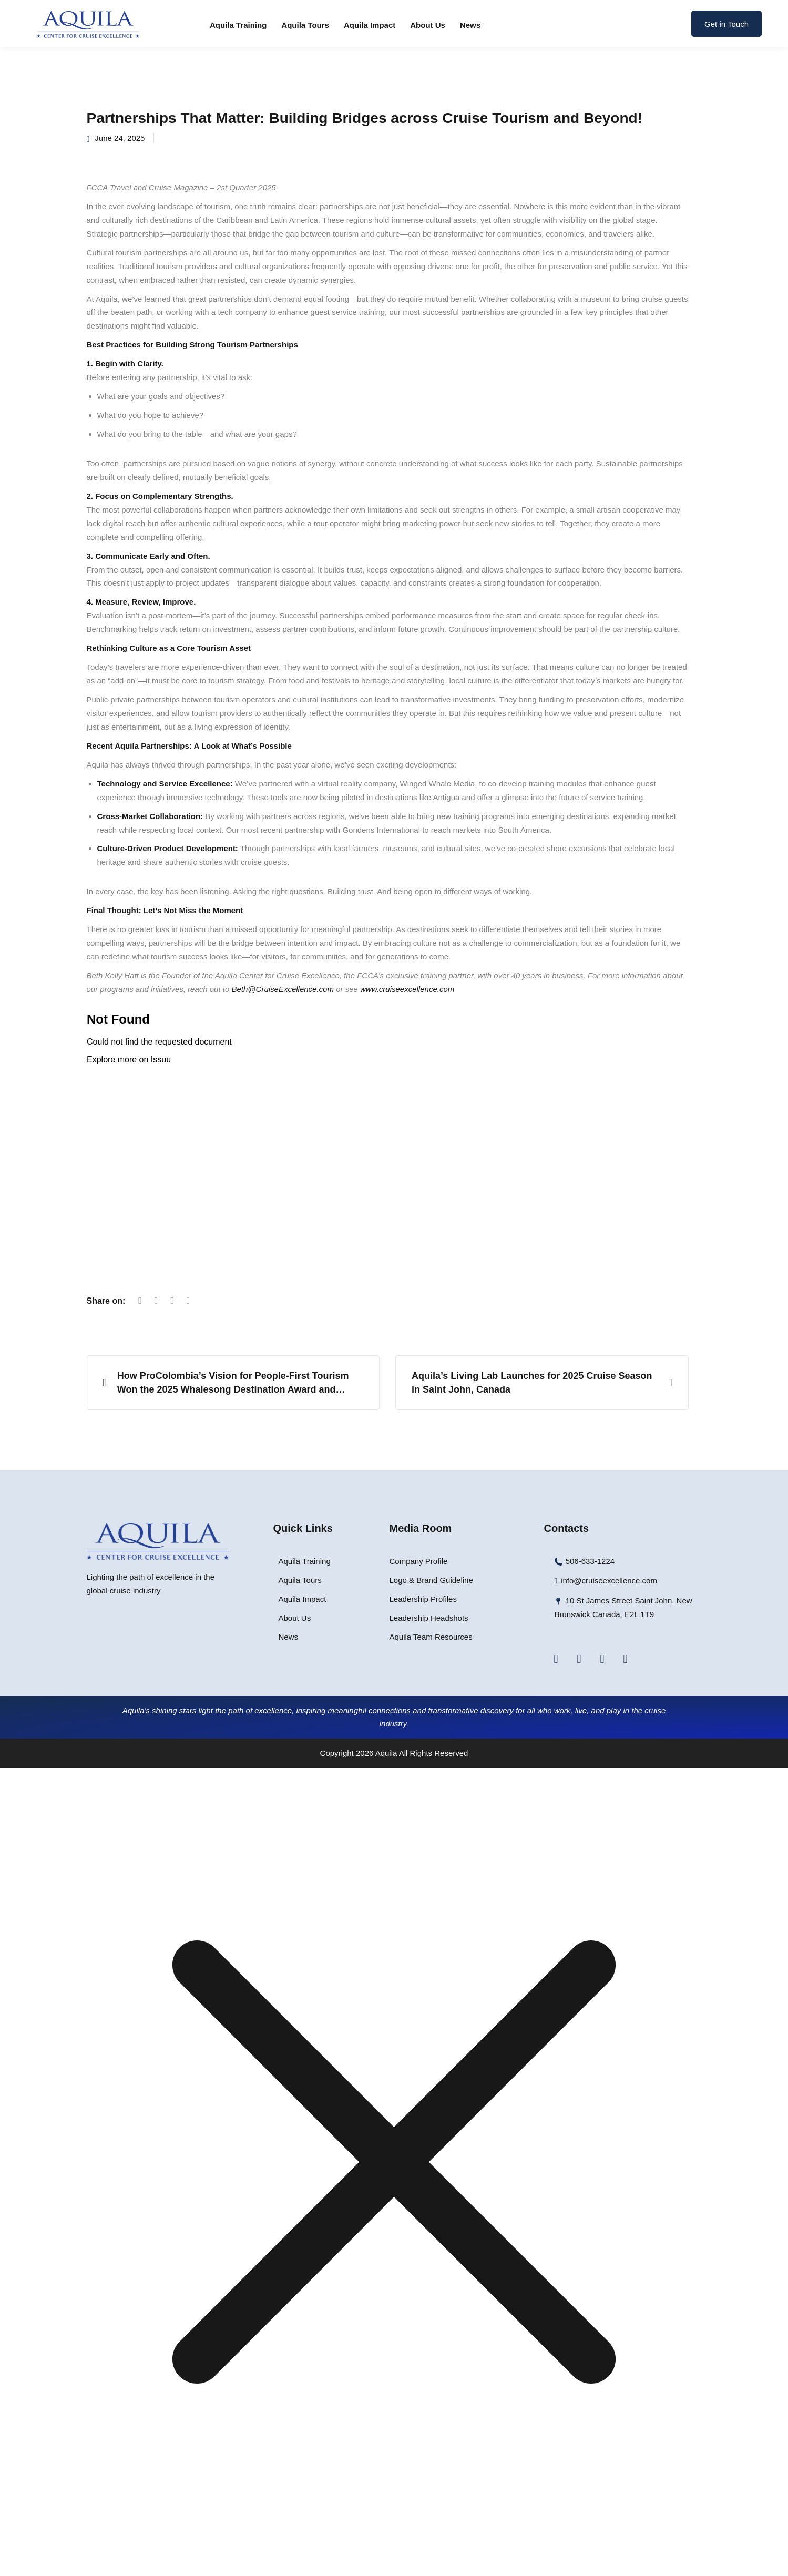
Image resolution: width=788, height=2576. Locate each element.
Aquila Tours (305, 25)
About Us (427, 25)
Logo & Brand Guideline (431, 1580)
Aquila (386, 1753)
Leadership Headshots (429, 1617)
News (470, 25)
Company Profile (419, 1561)
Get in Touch (726, 23)
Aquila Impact (369, 25)
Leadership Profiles (423, 1598)
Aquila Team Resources (431, 1636)
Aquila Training (238, 25)
